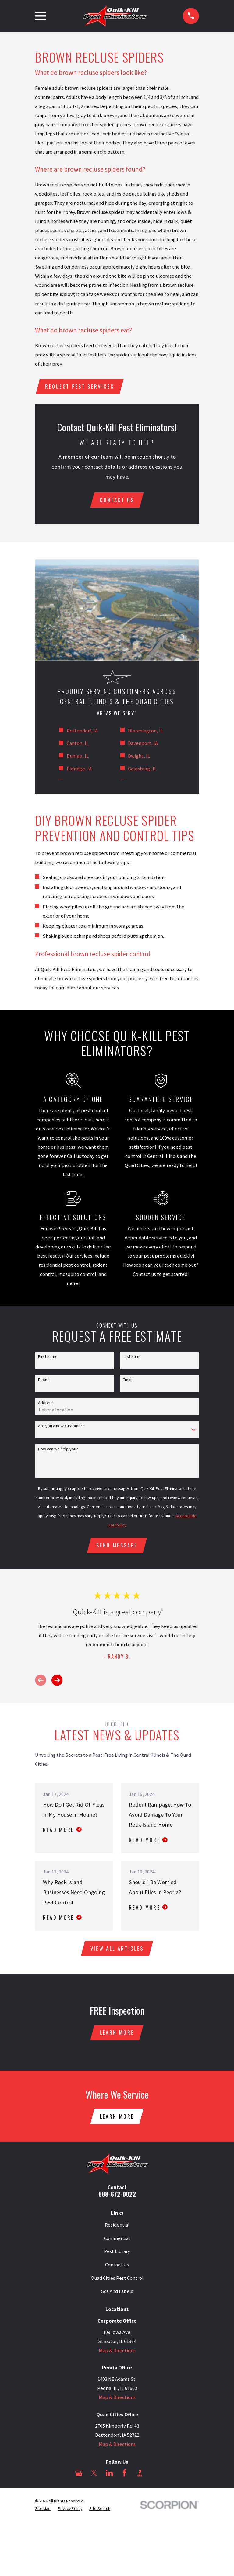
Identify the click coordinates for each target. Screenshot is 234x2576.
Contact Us (117, 2268)
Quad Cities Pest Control (117, 2281)
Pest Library (117, 2254)
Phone (44, 1380)
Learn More (117, 2035)
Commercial (117, 2241)
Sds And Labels (117, 2295)
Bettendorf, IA (82, 731)
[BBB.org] (139, 2476)
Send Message (116, 1546)
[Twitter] (94, 2476)
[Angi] (154, 2476)
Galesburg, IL (142, 769)
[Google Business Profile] (78, 2476)
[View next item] (57, 1681)
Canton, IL (78, 744)
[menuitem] (43, 2512)
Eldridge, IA (79, 769)
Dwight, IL (139, 757)
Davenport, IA (143, 744)
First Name (48, 1357)
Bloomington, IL (145, 731)
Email (127, 1380)
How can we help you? (58, 1450)
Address (46, 1404)
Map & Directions (117, 2354)
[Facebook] (124, 2476)
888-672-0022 (117, 2197)
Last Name (132, 1357)
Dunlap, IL (78, 757)
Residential (117, 2228)
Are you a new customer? (61, 1426)
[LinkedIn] (109, 2476)
